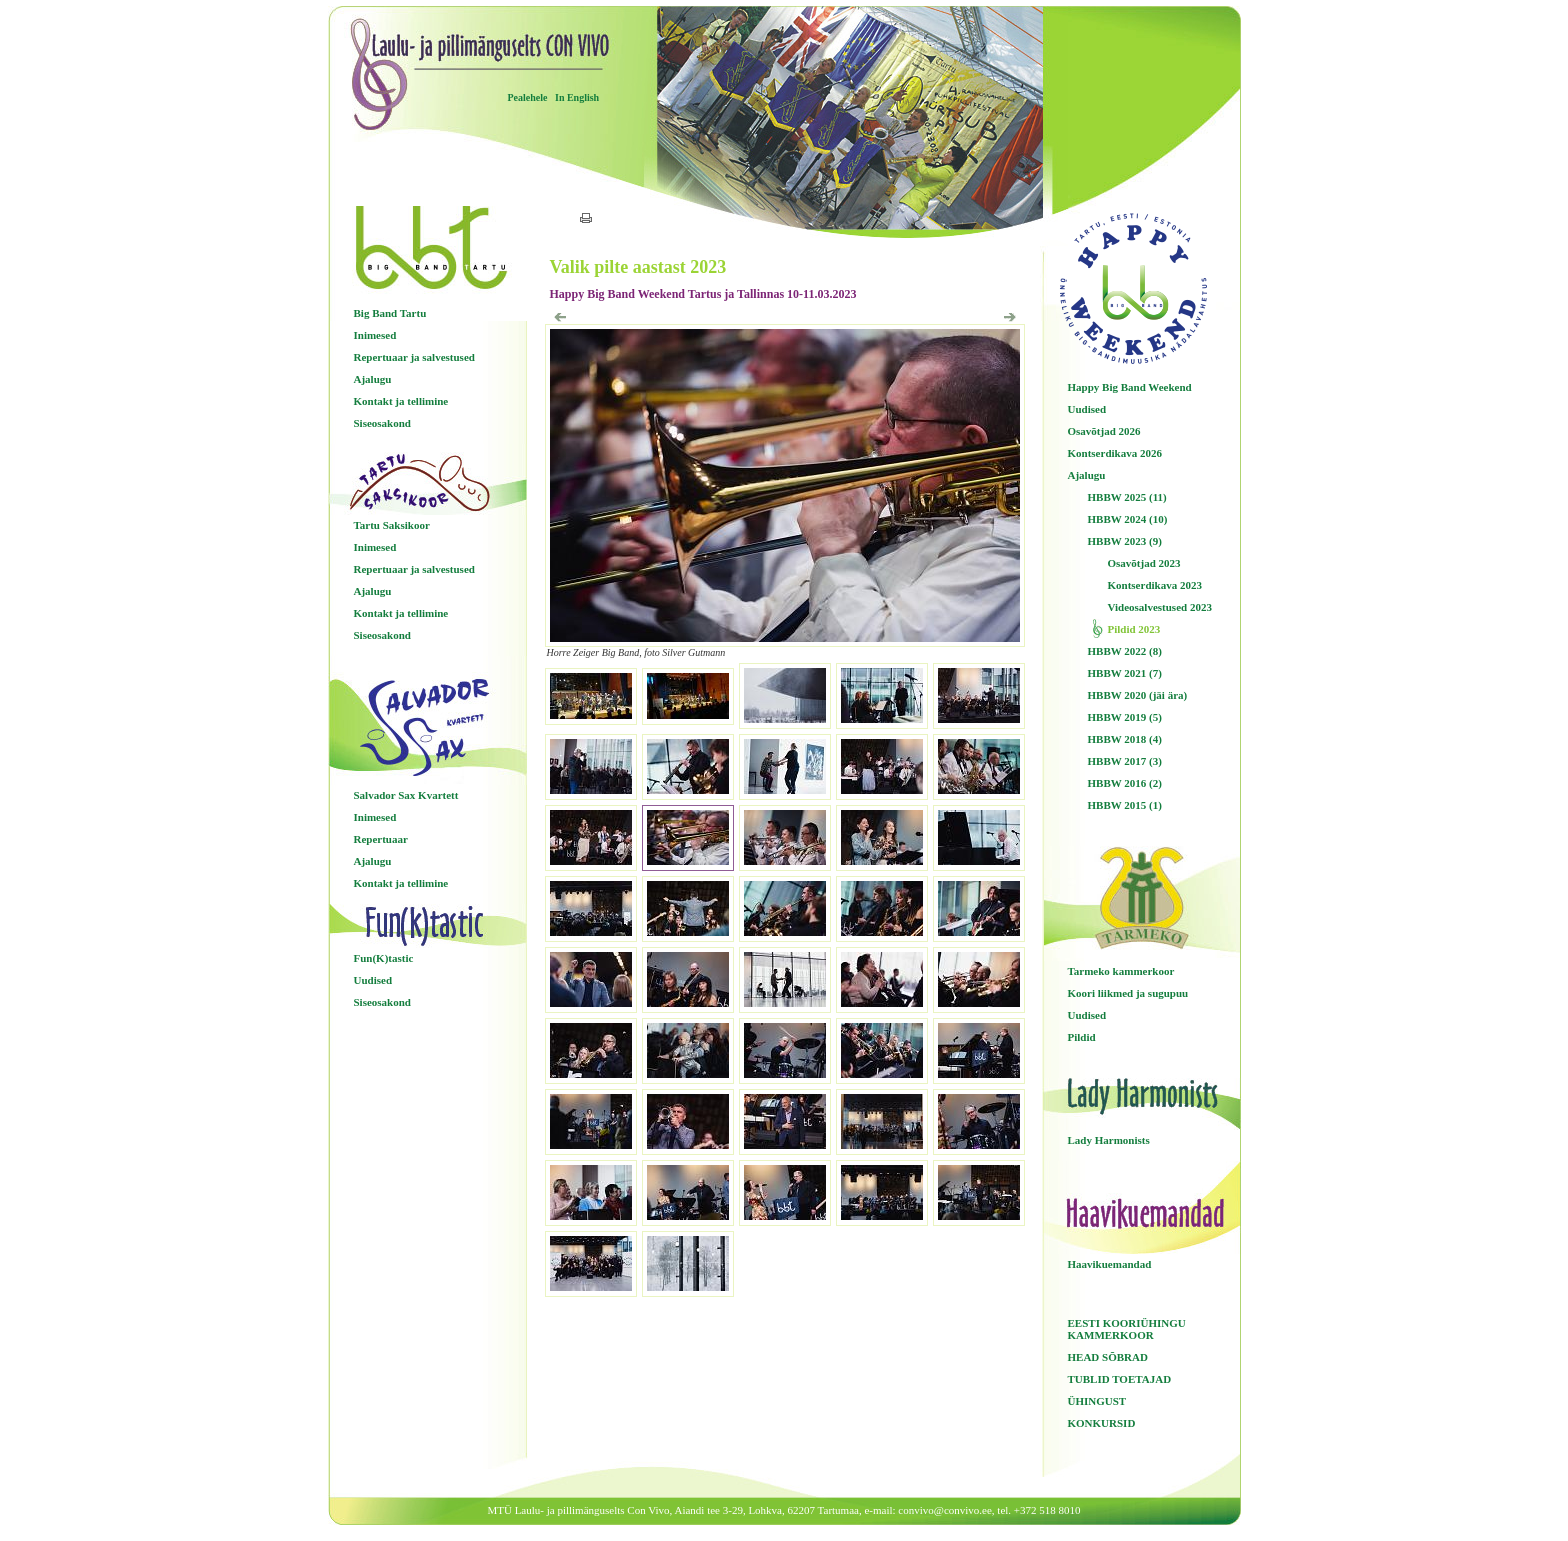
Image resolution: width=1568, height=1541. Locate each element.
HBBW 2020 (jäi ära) (1138, 695)
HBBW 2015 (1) (1125, 805)
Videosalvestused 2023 (1160, 607)
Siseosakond (382, 423)
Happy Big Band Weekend (1130, 387)
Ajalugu (373, 379)
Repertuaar (381, 839)
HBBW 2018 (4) (1125, 739)
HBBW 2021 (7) (1125, 673)
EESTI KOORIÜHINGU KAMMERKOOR (1127, 1329)
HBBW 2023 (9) (1125, 541)
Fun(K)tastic (384, 958)
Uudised (373, 980)
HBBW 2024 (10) (1128, 519)
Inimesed (375, 335)
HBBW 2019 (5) (1125, 717)
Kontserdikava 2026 (1115, 453)
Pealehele (528, 97)
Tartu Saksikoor (392, 525)
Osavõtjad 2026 (1104, 431)
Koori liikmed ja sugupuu (1128, 993)
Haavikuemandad (1110, 1264)
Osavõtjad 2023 (1144, 563)
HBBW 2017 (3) (1125, 761)
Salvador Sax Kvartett (406, 795)
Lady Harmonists (1109, 1140)
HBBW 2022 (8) (1125, 651)
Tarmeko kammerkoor (1121, 971)
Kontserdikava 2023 (1155, 585)
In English (577, 97)
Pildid (1082, 1037)
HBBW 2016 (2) (1125, 783)
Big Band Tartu (390, 313)
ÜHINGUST (1097, 1401)
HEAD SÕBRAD (1108, 1357)
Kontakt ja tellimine (401, 401)
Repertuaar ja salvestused (414, 357)
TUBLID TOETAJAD (1120, 1379)
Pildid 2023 (1134, 629)
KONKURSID (1102, 1423)
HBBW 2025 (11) (1127, 497)
